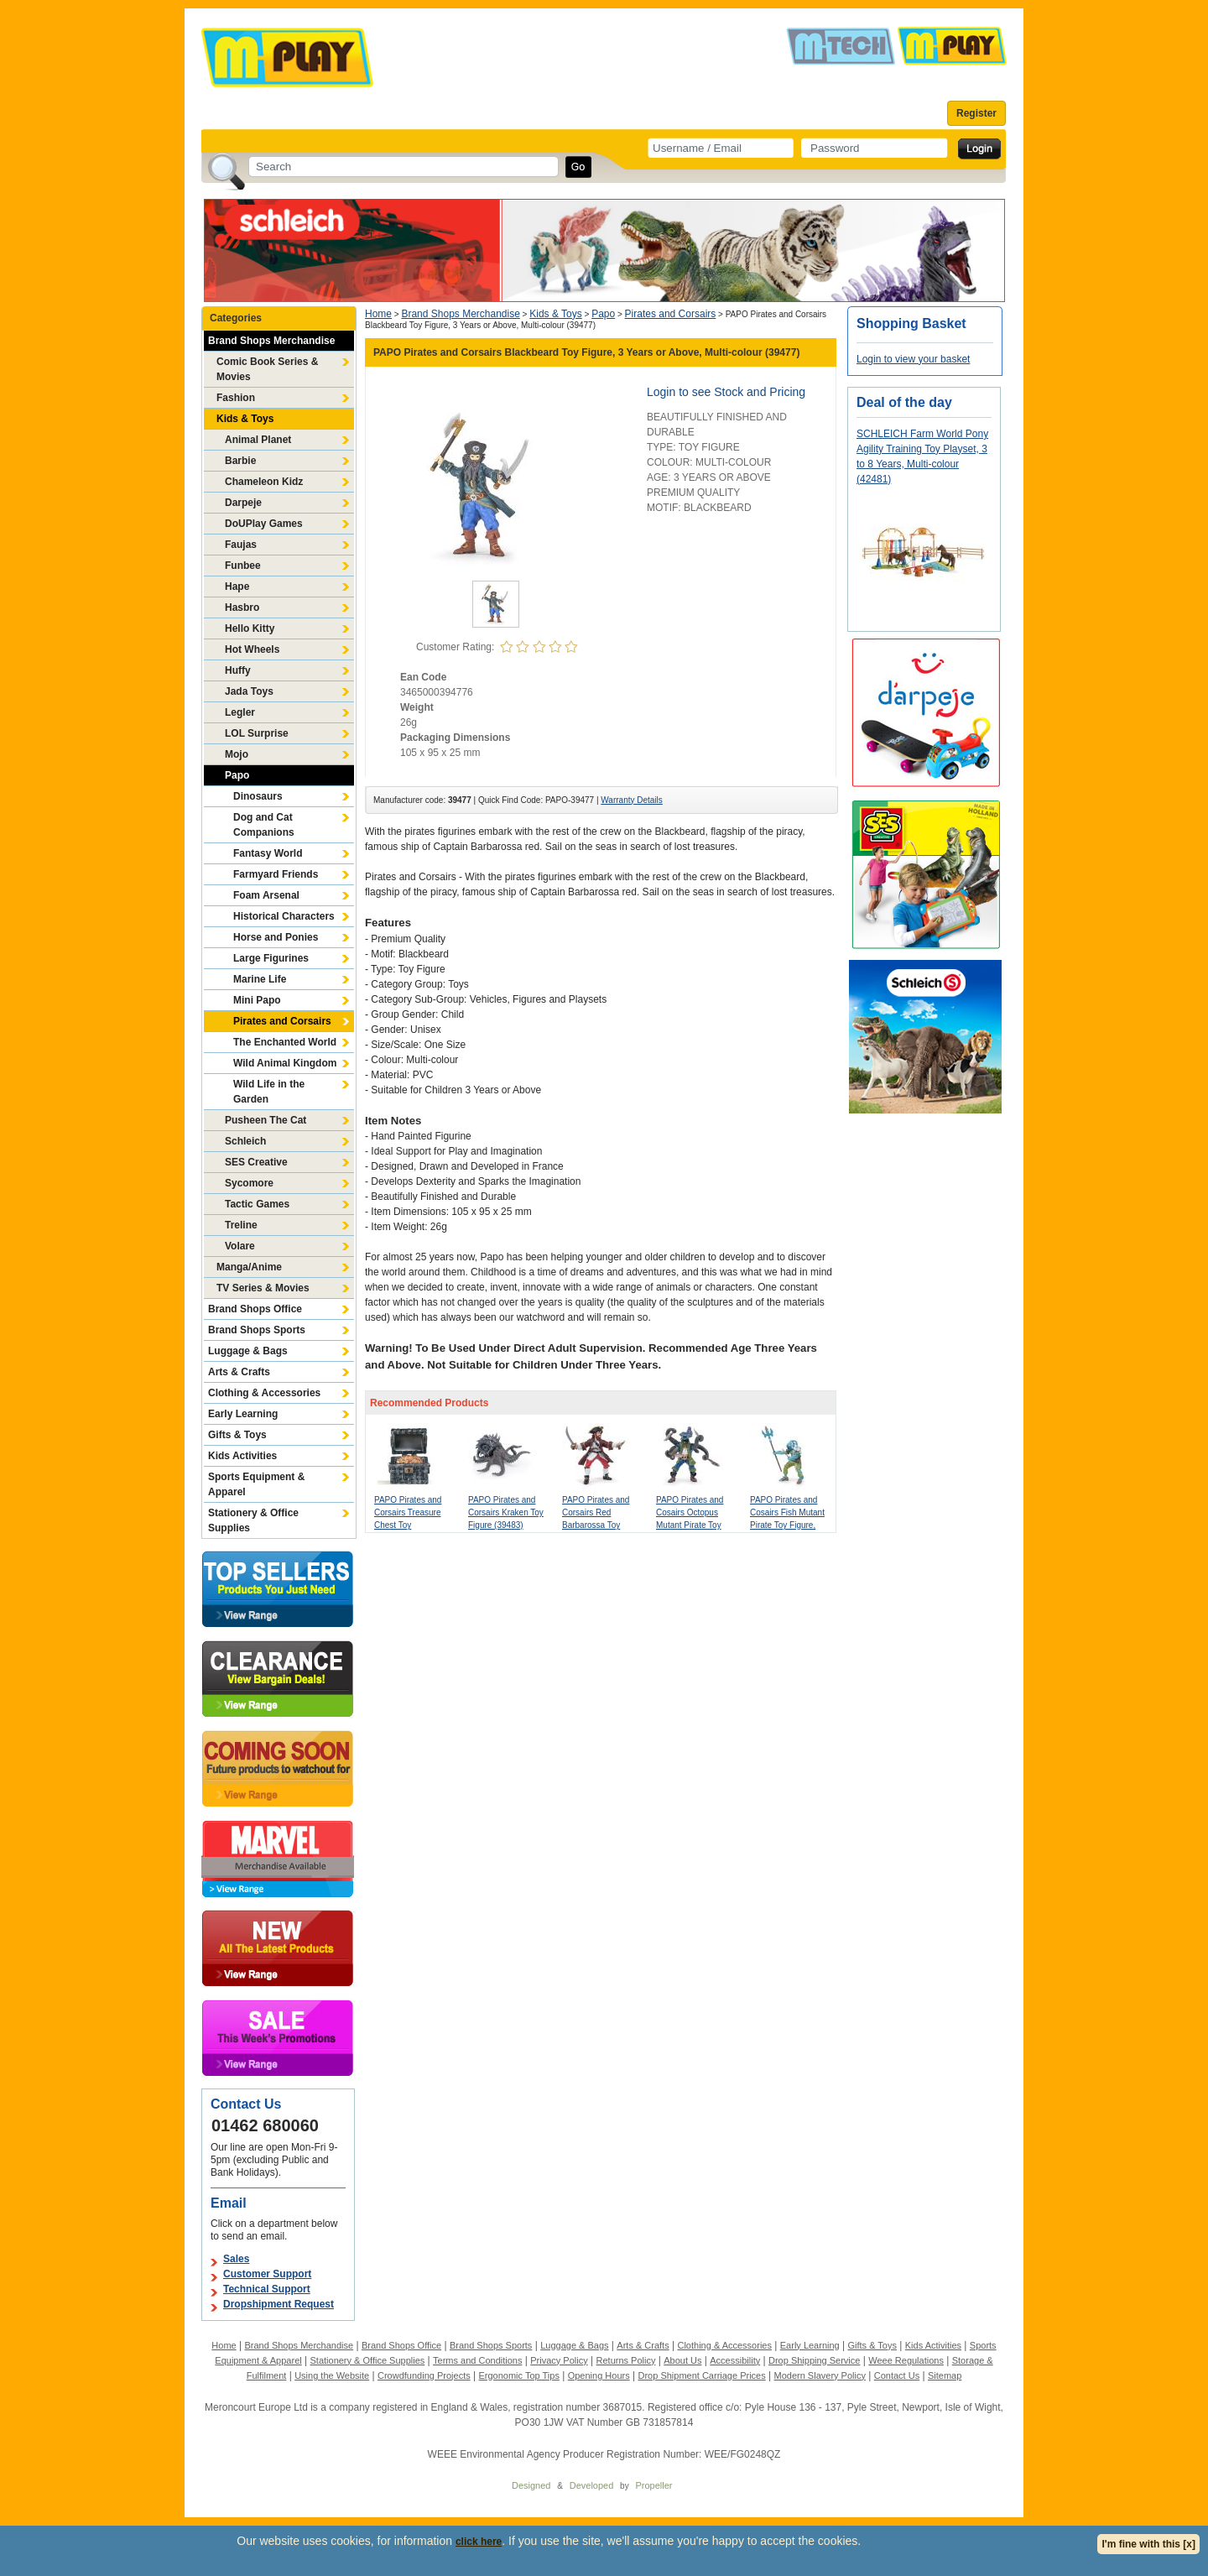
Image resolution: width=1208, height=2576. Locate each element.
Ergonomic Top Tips (518, 2375)
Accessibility (735, 2360)
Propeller (653, 2485)
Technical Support (266, 2289)
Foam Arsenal (266, 895)
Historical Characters (284, 916)
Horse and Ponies (275, 937)
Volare (240, 1246)
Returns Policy (626, 2360)
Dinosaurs (258, 796)
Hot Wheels (252, 649)
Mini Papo (257, 1000)
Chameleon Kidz (264, 482)
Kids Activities (242, 1456)
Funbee (243, 565)
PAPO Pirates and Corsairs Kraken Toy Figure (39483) (506, 1512)
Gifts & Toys (237, 1435)
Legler (240, 712)
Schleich (245, 1141)
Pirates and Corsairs (282, 1021)
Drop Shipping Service (814, 2360)
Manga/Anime (249, 1267)
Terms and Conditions (477, 2360)
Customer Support (267, 2274)
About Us (682, 2360)
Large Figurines (271, 958)
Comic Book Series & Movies (267, 369)
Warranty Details (632, 800)
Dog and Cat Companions (263, 824)
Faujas (241, 544)
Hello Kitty (249, 628)
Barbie (240, 461)
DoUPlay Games (264, 523)
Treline (241, 1225)
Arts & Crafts (239, 1372)
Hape (237, 586)
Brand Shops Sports (256, 1330)
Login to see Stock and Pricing (726, 392)
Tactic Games (257, 1204)
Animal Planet (258, 440)
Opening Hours (599, 2375)
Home (378, 314)
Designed (531, 2485)
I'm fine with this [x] (1148, 2544)
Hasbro (242, 607)
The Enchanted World (284, 1042)
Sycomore (249, 1183)
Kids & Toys (244, 419)
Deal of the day (904, 402)
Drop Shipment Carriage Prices (701, 2375)
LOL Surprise (257, 733)
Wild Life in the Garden (269, 1091)
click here (479, 2541)
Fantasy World (267, 853)
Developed (592, 2485)
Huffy (238, 670)
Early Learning (243, 1414)
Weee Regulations (906, 2360)
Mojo (236, 754)
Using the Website (331, 2375)
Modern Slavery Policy (820, 2375)
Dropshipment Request (278, 2304)
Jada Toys (249, 691)
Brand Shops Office (255, 1309)
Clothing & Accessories (264, 1393)
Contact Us (896, 2375)
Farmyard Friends (275, 874)
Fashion (235, 398)
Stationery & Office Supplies (253, 1520)
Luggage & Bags (248, 1351)
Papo (237, 775)
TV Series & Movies (263, 1288)
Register (976, 113)
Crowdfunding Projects (424, 2375)
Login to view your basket (913, 359)
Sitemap (944, 2375)
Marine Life (259, 979)
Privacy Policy (558, 2360)
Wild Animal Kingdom (284, 1063)
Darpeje (243, 502)
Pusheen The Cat (265, 1120)
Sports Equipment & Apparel (256, 1484)
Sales (236, 2259)
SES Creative (256, 1162)
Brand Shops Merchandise (271, 341)
